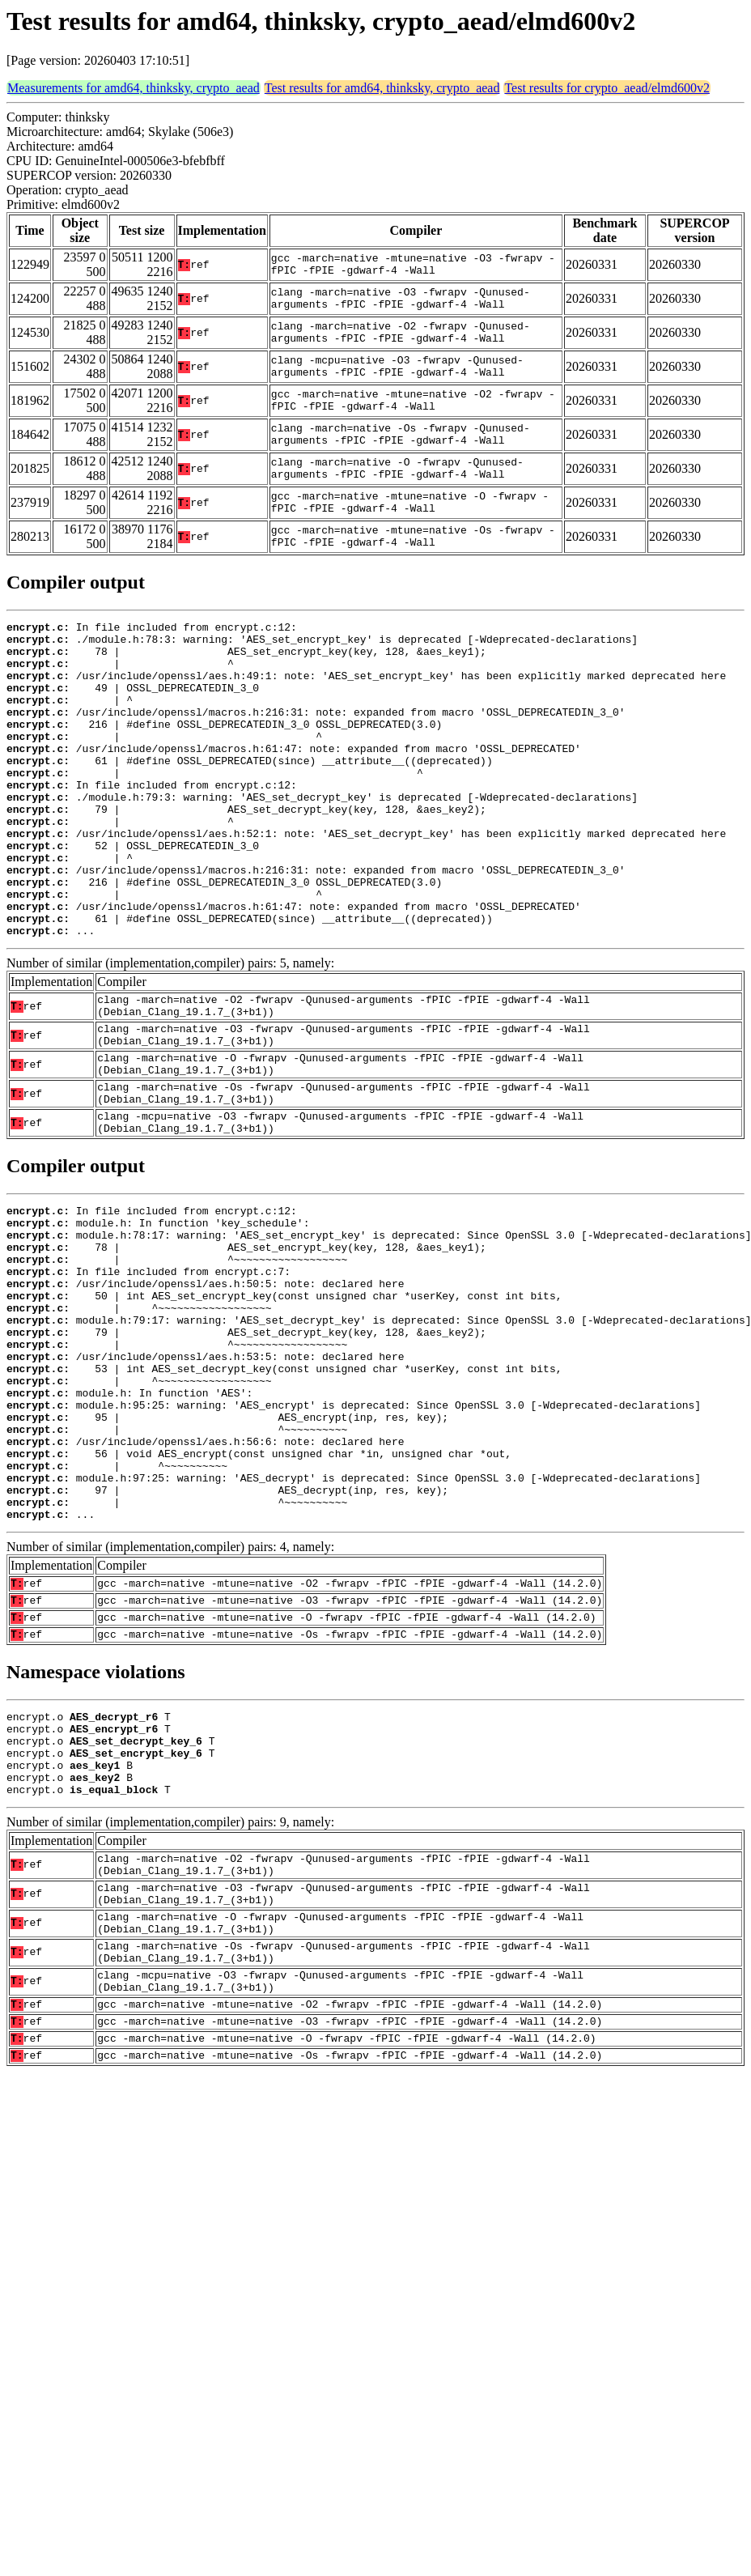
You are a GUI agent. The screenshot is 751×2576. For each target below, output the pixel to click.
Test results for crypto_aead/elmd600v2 (606, 88)
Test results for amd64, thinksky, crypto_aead (382, 88)
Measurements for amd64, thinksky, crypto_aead (133, 88)
